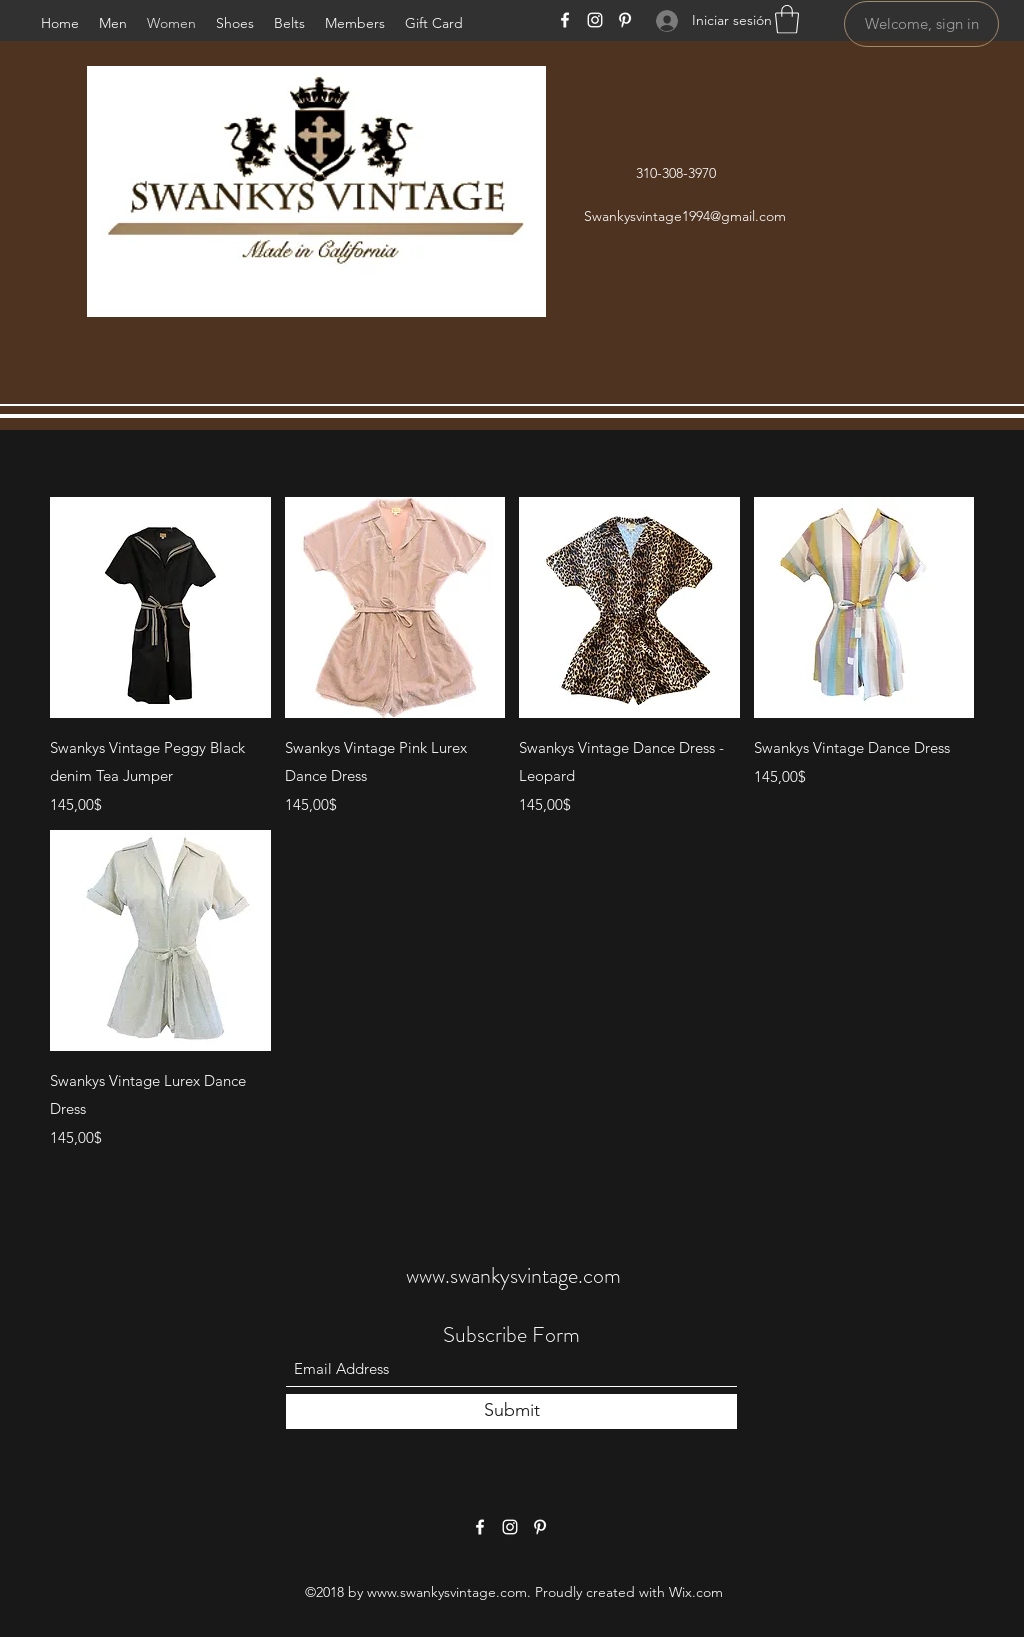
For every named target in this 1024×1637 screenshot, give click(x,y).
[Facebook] (565, 20)
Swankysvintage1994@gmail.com (685, 216)
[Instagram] (595, 20)
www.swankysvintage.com (513, 1275)
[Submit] (511, 1411)
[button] (787, 19)
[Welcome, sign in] (921, 24)
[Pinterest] (625, 20)
